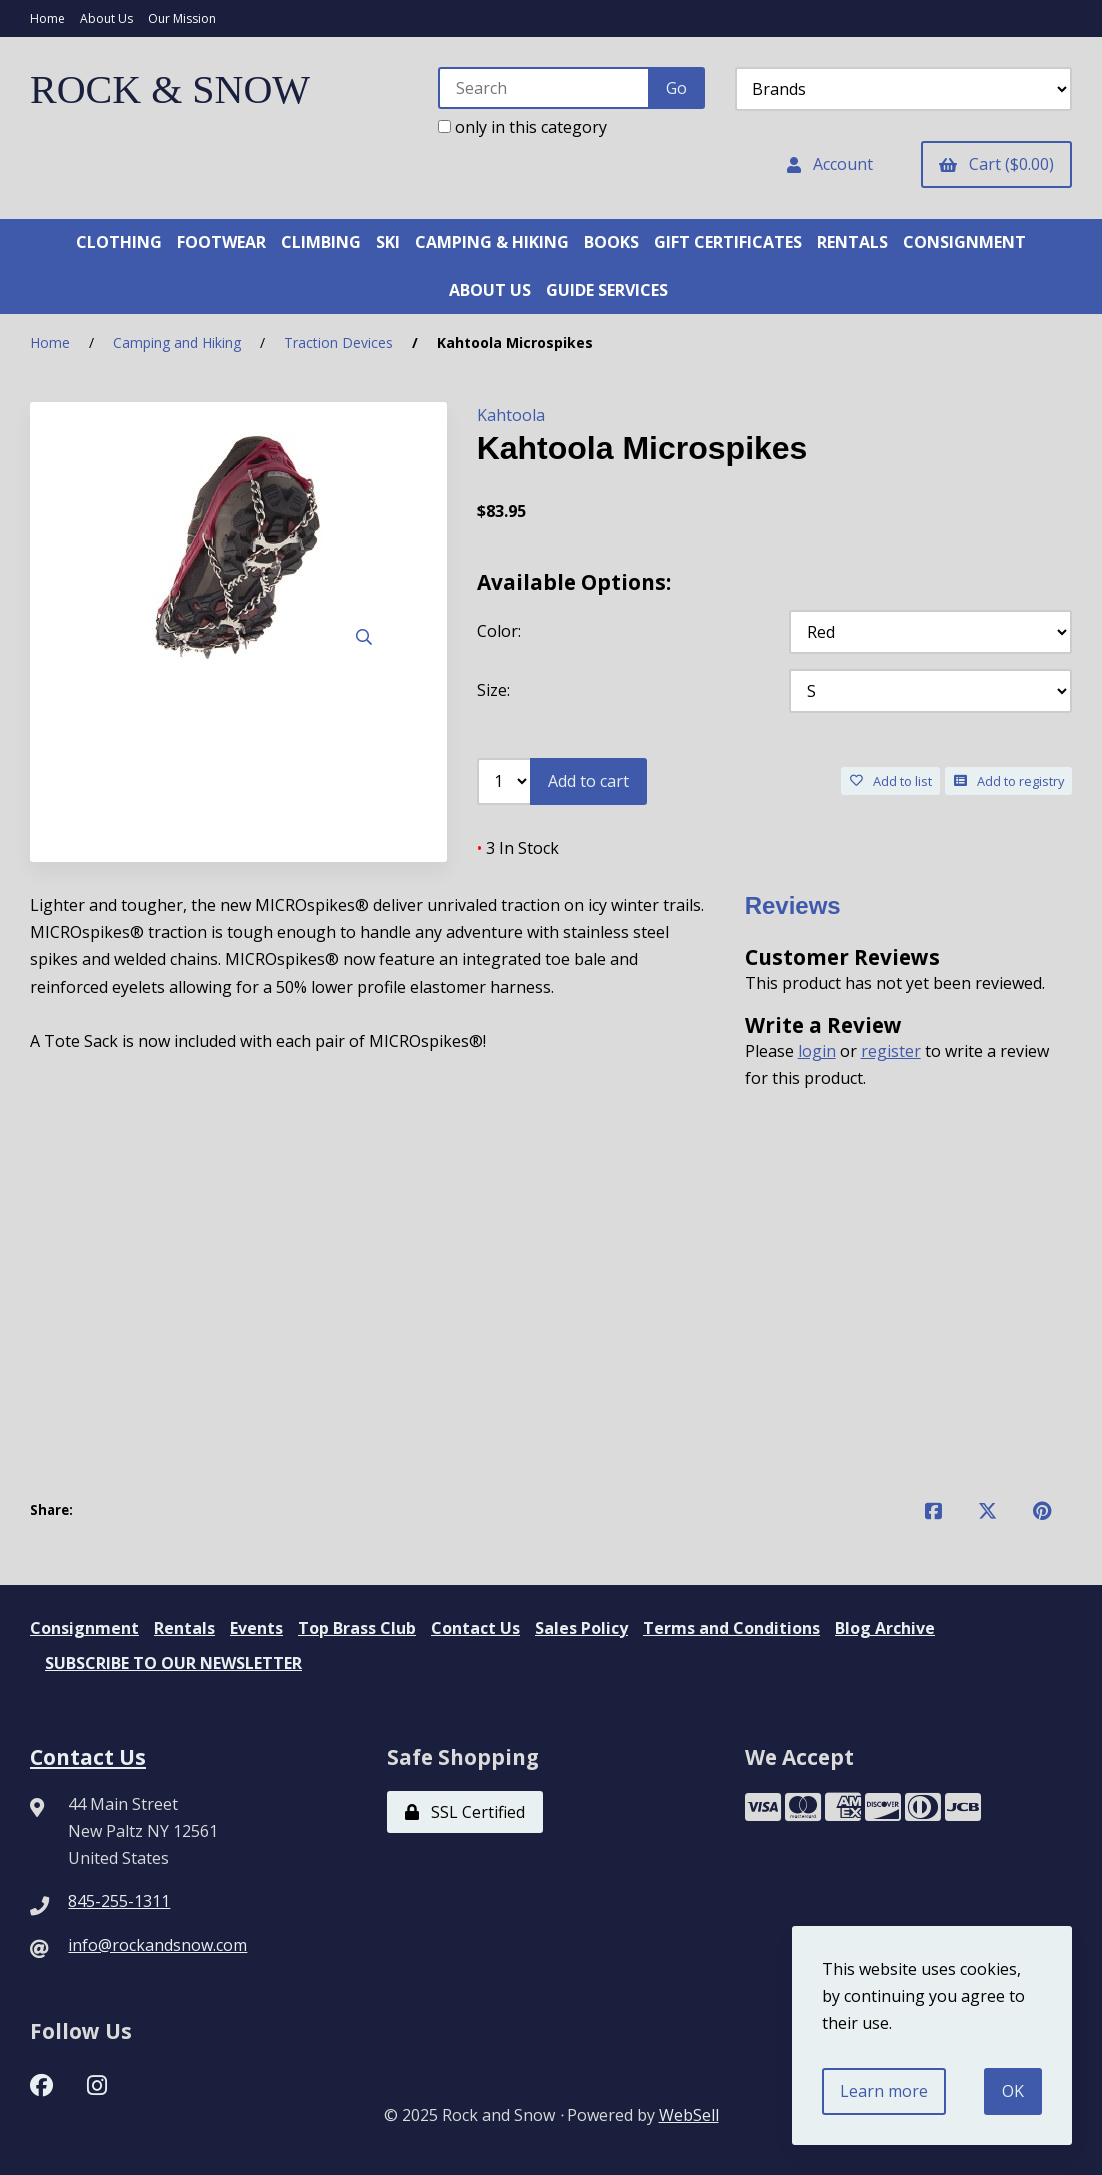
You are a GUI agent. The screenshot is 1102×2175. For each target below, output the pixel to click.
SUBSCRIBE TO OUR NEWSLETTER (173, 1663)
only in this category (522, 127)
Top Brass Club (357, 1628)
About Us (106, 18)
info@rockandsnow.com (157, 1945)
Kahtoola (511, 415)
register (891, 1051)
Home (47, 18)
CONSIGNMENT (964, 242)
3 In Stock (518, 848)
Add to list (891, 781)
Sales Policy (581, 1628)
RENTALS (852, 242)
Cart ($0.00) (996, 164)
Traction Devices (338, 342)
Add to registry (1009, 781)
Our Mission (182, 18)
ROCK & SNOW (170, 89)
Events (256, 1628)
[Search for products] (544, 88)
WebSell (689, 2115)
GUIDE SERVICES (607, 290)
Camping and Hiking (177, 342)
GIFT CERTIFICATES (728, 242)
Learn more (884, 2091)
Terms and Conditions (731, 1628)
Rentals (184, 1628)
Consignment (84, 1628)
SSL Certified (465, 1812)
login (817, 1051)
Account (830, 164)
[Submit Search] (676, 88)
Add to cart (588, 781)
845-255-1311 (119, 1901)
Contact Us (475, 1628)
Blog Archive (885, 1628)
